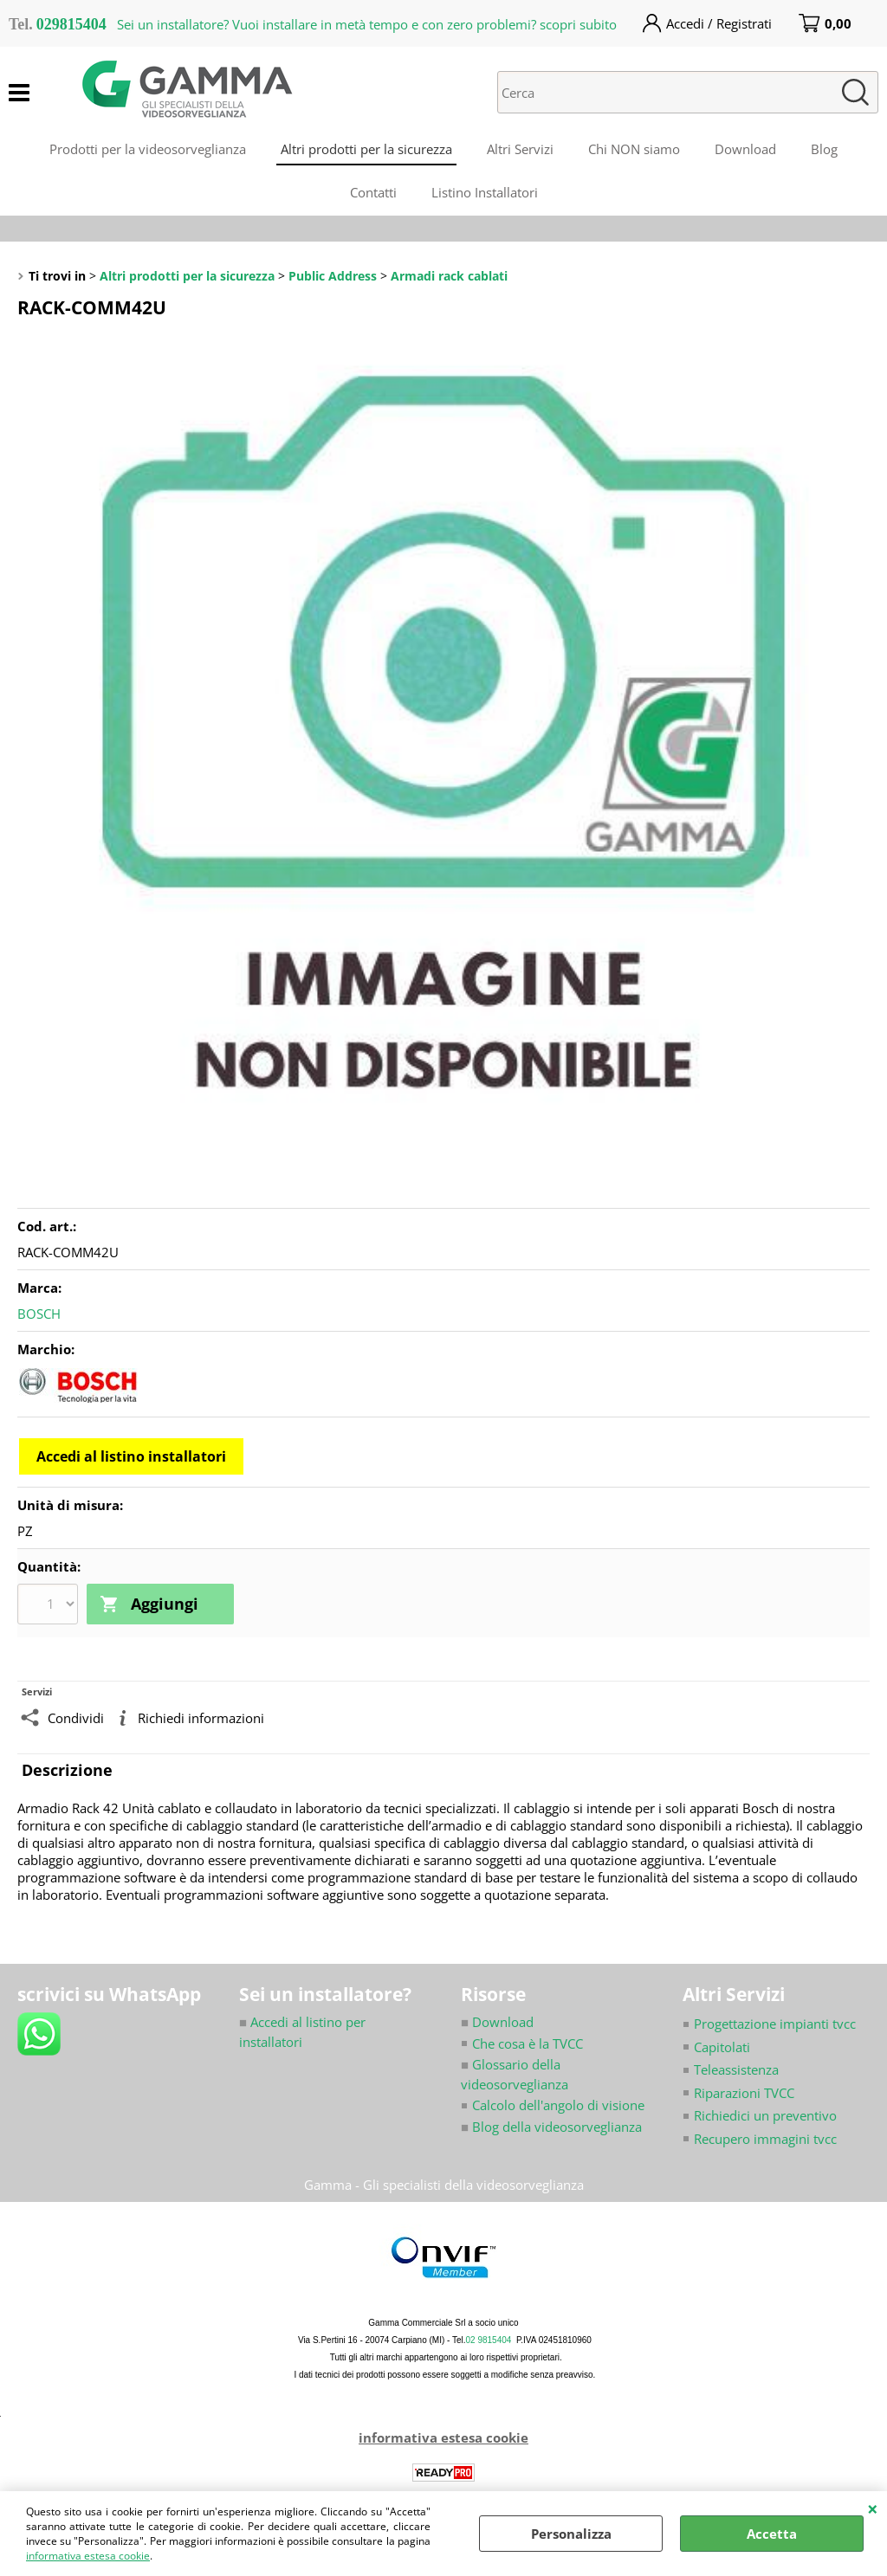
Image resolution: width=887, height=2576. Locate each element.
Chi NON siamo (634, 149)
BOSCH (39, 1313)
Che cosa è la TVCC (527, 2043)
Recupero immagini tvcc (765, 2138)
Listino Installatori (484, 192)
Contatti (373, 192)
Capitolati (722, 2047)
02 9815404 (489, 2340)
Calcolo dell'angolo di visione (558, 2105)
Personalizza (571, 2533)
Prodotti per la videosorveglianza (147, 149)
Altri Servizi (520, 149)
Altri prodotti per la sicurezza (366, 149)
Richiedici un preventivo (765, 2115)
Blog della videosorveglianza (551, 2126)
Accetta (772, 2533)
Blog (824, 149)
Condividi (76, 1718)
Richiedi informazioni (201, 1718)
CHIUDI (872, 2508)
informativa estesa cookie (88, 2555)
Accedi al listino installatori (131, 1456)
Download (745, 149)
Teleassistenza (736, 2069)
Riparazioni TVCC (744, 2092)
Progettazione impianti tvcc (775, 2023)
